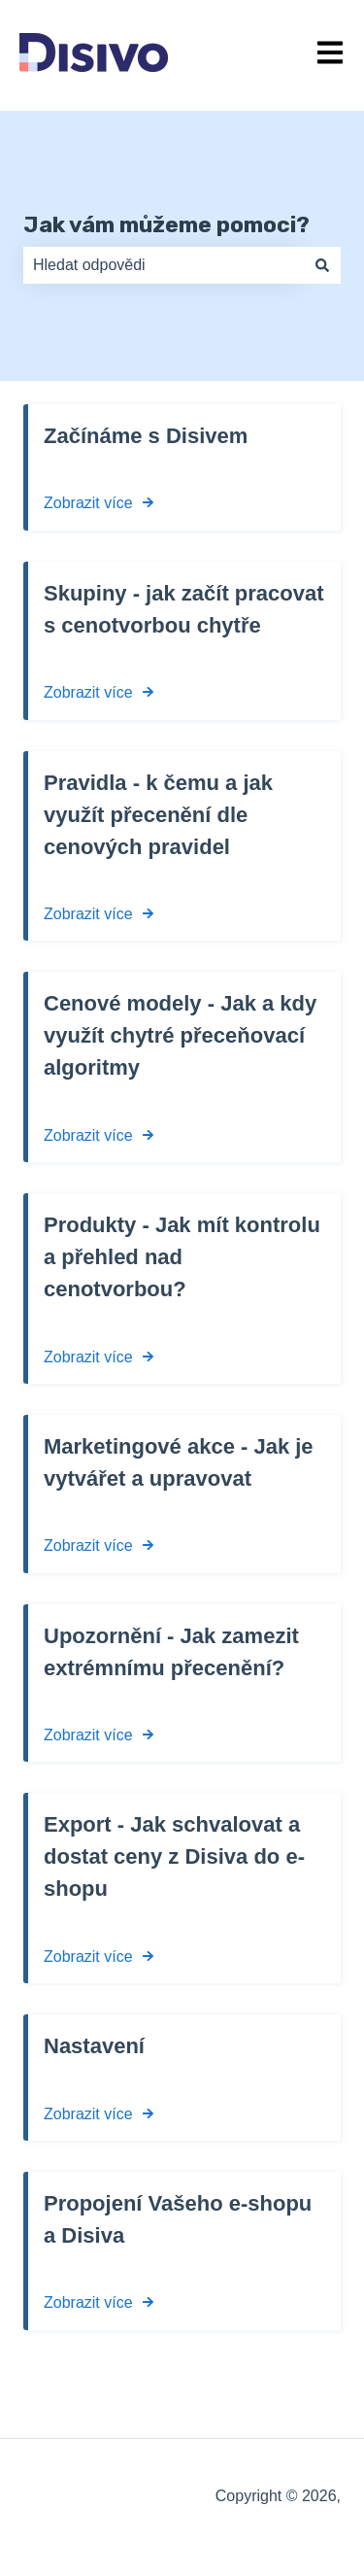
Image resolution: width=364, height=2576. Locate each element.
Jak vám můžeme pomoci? (166, 224)
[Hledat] (322, 265)
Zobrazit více (88, 503)
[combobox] (163, 265)
